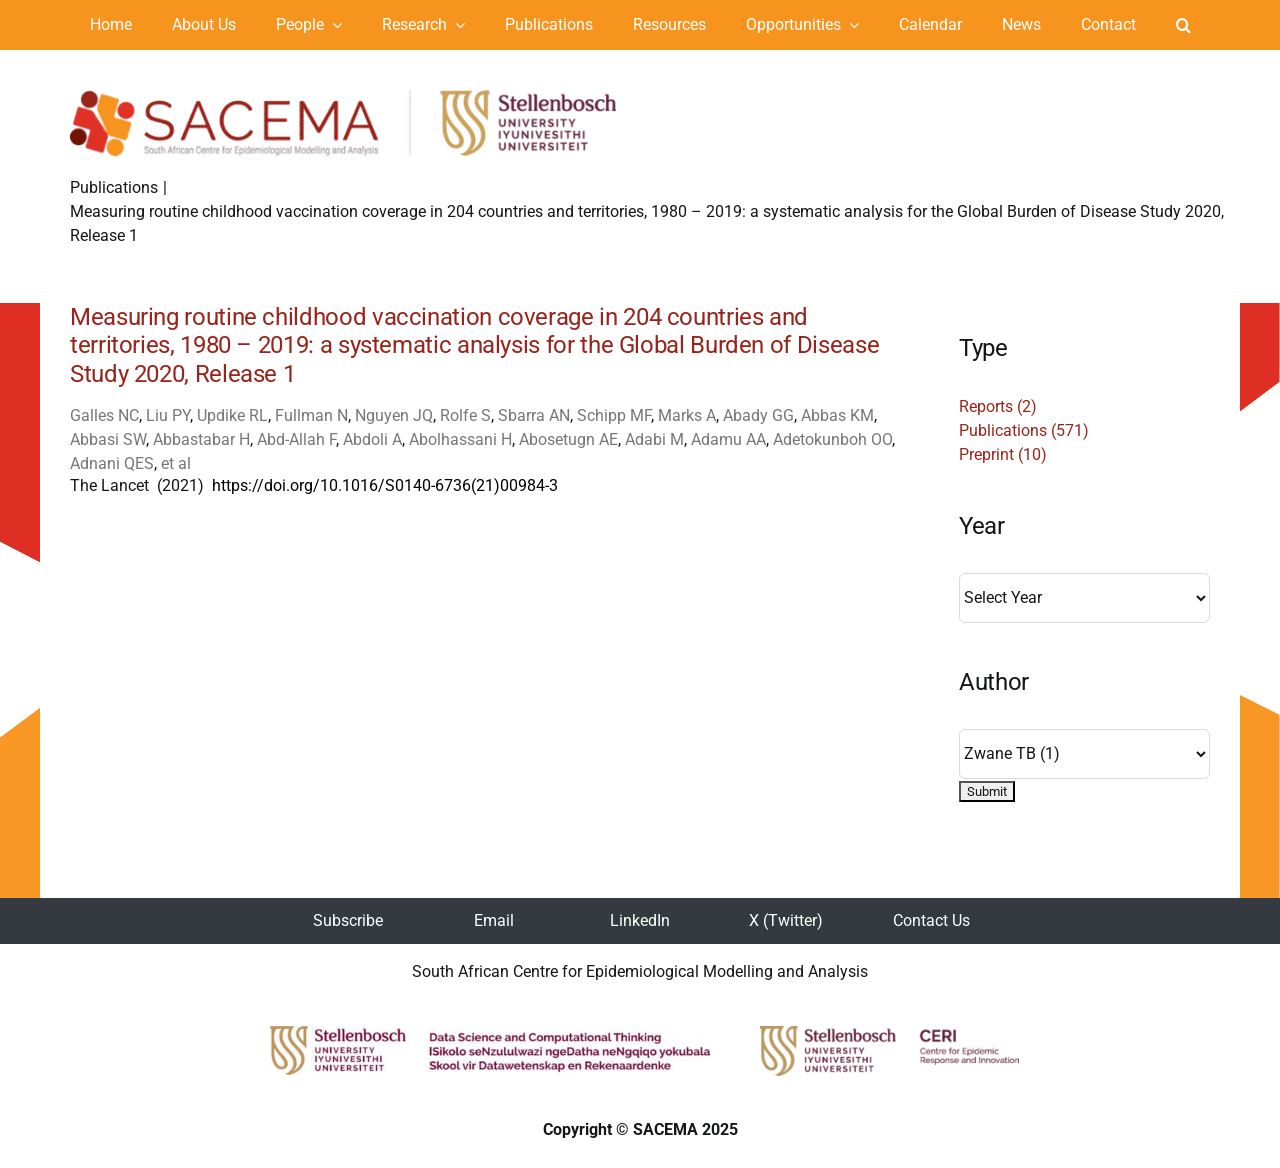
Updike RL (232, 415)
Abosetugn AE (568, 439)
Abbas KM (837, 415)
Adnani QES (112, 463)
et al (176, 463)
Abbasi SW (108, 439)
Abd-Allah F (296, 439)
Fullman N (311, 415)
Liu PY (168, 415)
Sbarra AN (534, 415)
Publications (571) (1024, 430)
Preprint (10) (1003, 454)
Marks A (687, 415)
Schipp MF (614, 415)
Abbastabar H (201, 439)
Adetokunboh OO (832, 439)
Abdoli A (372, 439)
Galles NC (104, 415)
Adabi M (654, 439)
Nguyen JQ (394, 415)
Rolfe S (465, 415)
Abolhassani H (460, 439)
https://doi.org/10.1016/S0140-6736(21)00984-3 (385, 485)
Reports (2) (998, 406)
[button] (1183, 25)
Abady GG (758, 415)
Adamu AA (728, 439)
